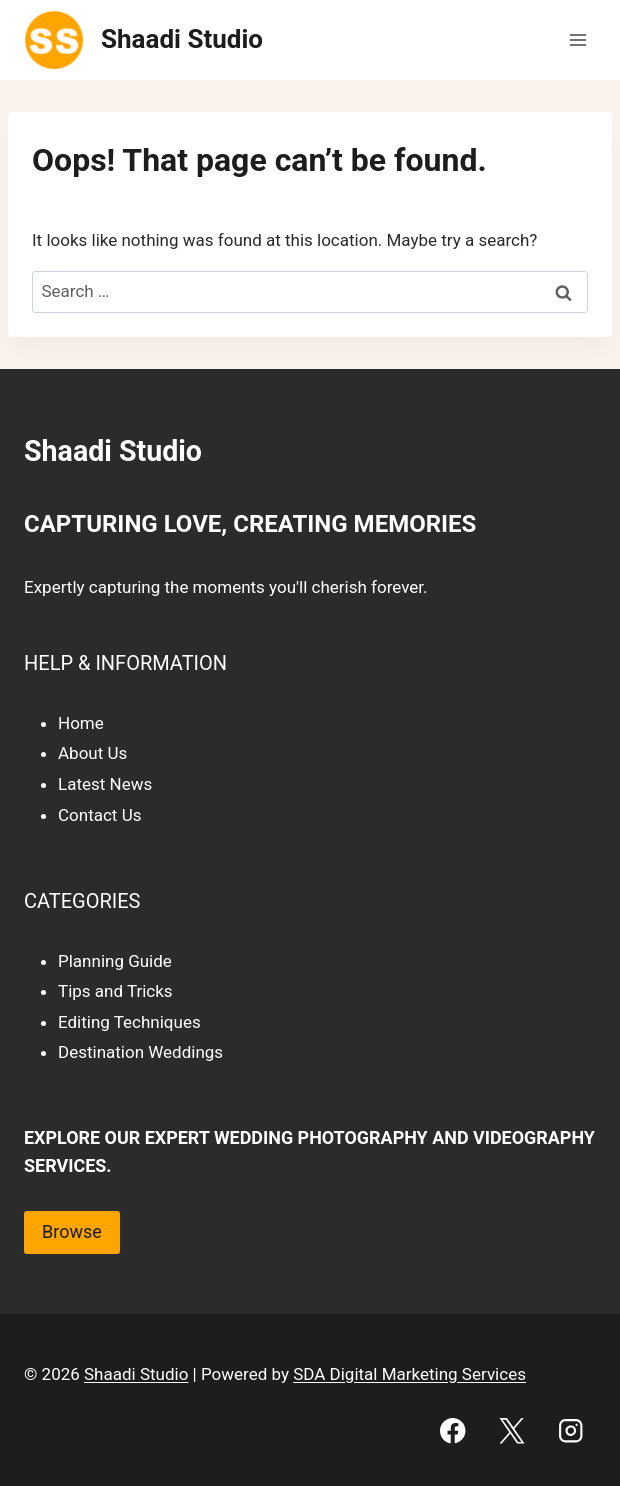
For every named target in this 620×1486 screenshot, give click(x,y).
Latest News (105, 784)
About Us (92, 753)
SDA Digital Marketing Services (409, 1374)
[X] (511, 1430)
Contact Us (99, 815)
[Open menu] (577, 39)
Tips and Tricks (115, 991)
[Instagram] (570, 1430)
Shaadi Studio (136, 1374)
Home (81, 723)
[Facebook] (453, 1430)
